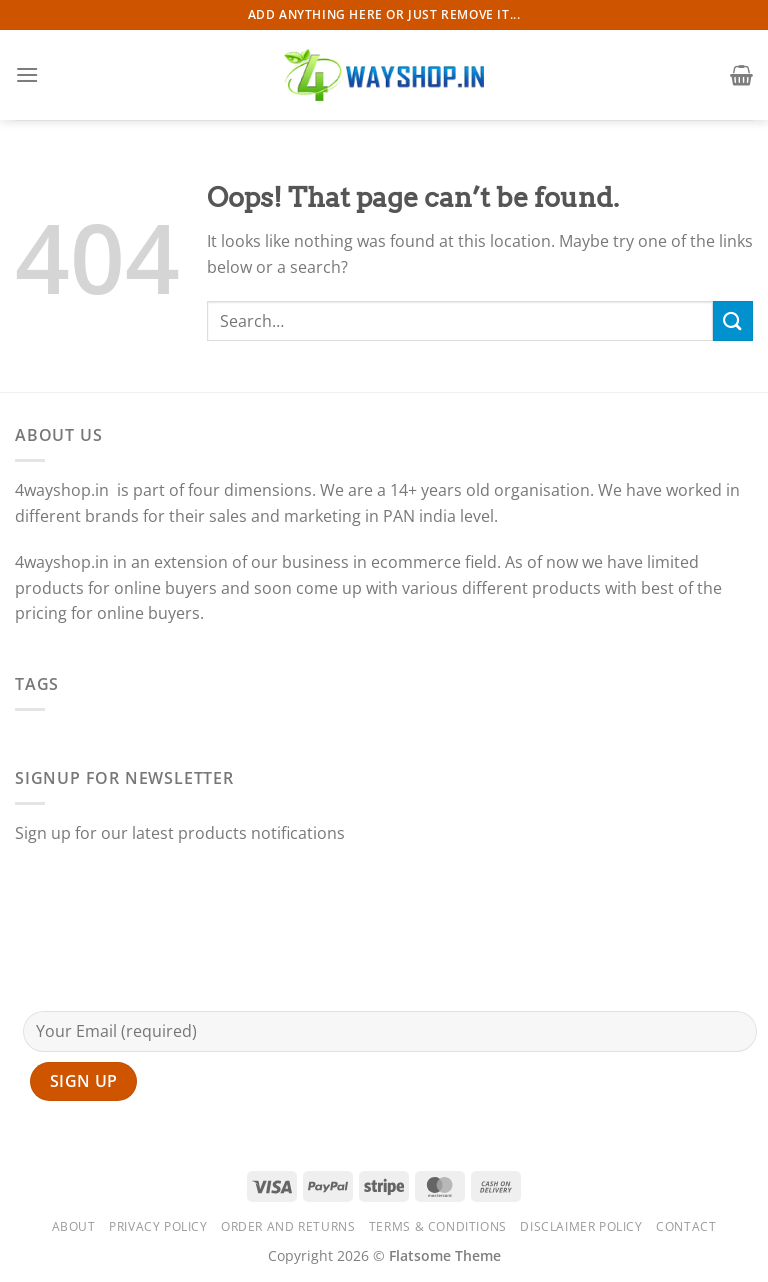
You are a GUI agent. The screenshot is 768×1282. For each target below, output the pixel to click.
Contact (686, 1226)
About (74, 1226)
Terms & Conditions (438, 1226)
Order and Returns (288, 1226)
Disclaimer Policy (581, 1226)
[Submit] (733, 320)
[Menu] (27, 74)
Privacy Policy (158, 1226)
